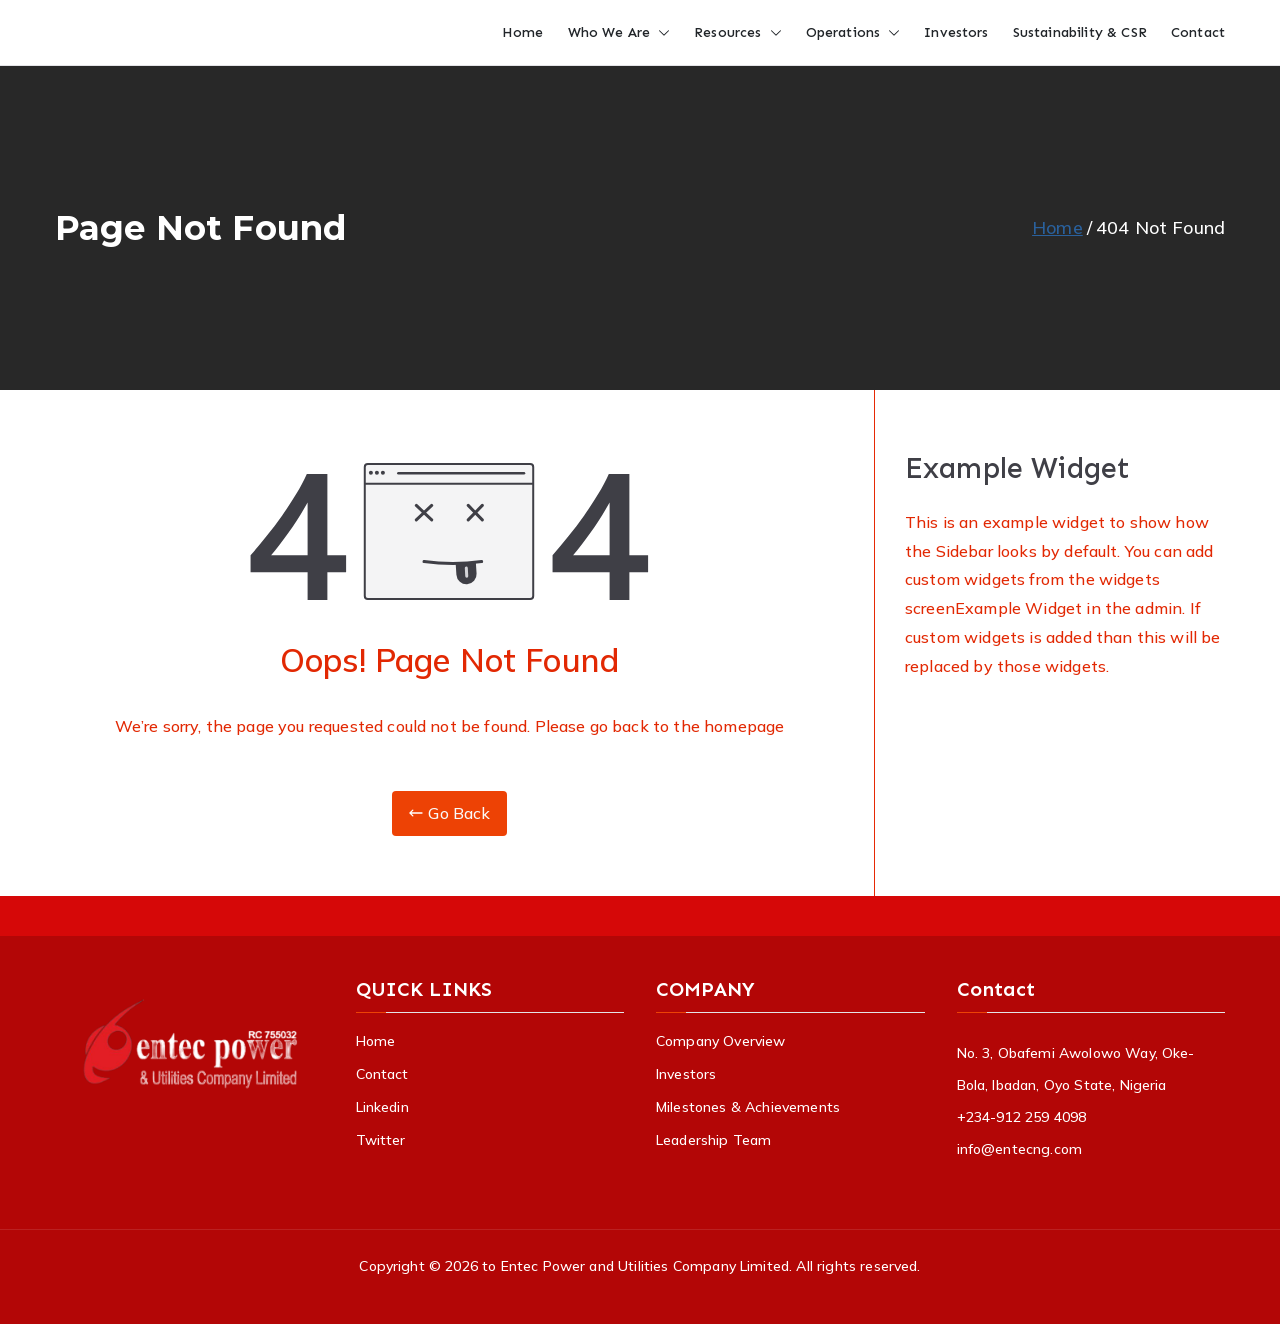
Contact (1198, 32)
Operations (853, 32)
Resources (737, 32)
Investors (956, 32)
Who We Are (619, 32)
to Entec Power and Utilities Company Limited (635, 1266)
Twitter (381, 1140)
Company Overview (721, 1041)
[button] (660, 32)
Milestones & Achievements (748, 1107)
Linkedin (382, 1107)
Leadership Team (713, 1140)
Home (523, 32)
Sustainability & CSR (1080, 32)
